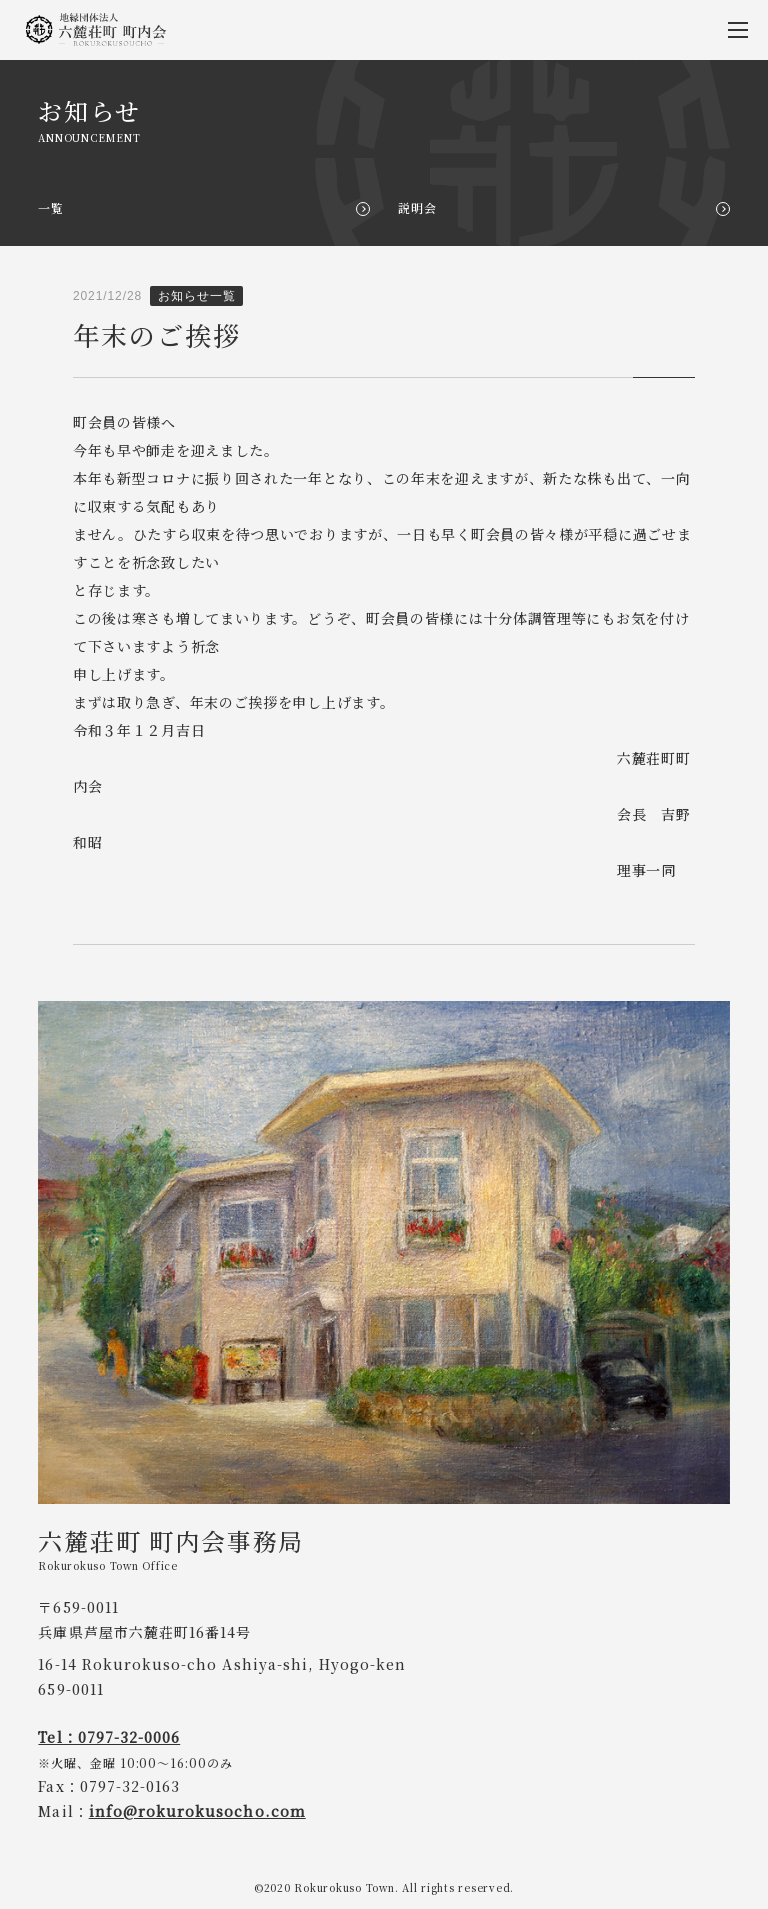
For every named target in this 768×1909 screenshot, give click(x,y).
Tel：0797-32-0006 (109, 1737)
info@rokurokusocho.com (197, 1811)
